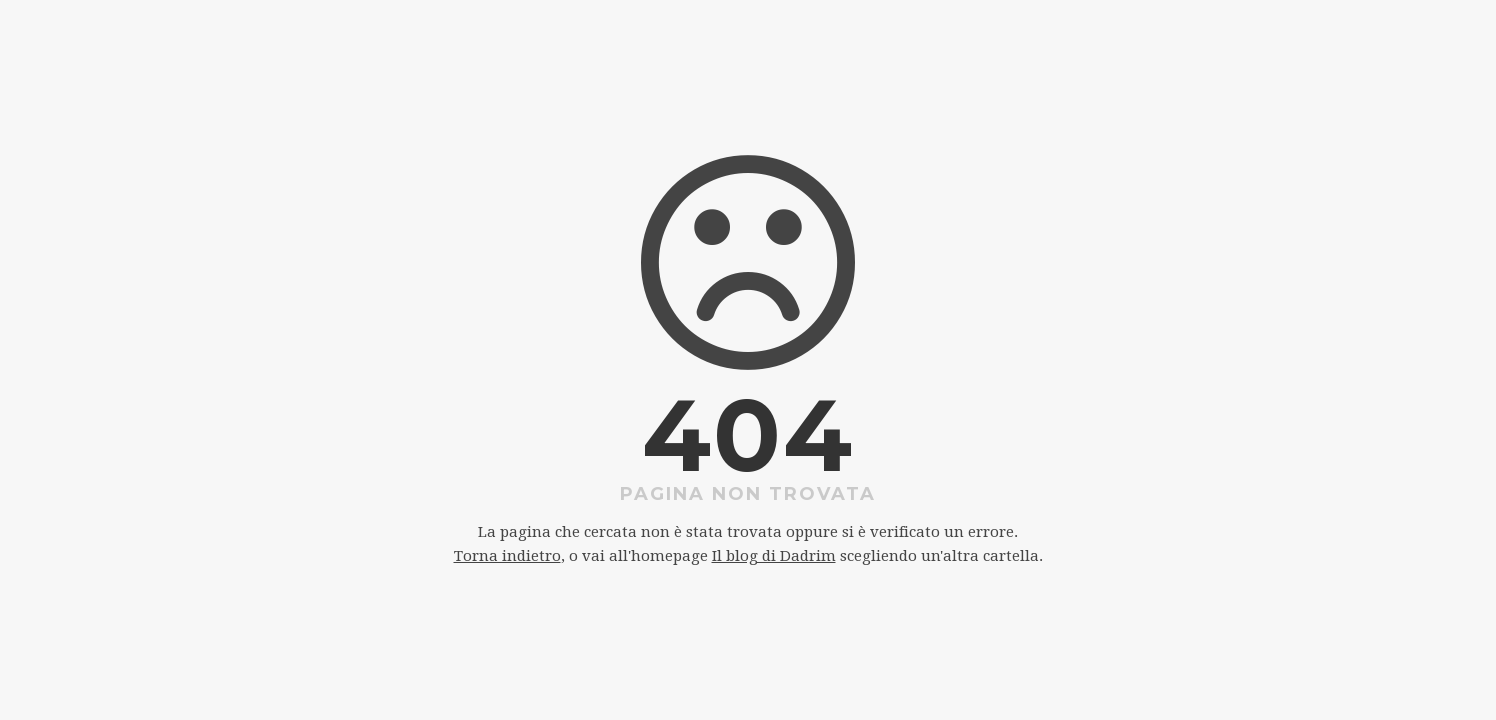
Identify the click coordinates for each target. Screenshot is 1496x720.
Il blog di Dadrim (774, 556)
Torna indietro (507, 556)
